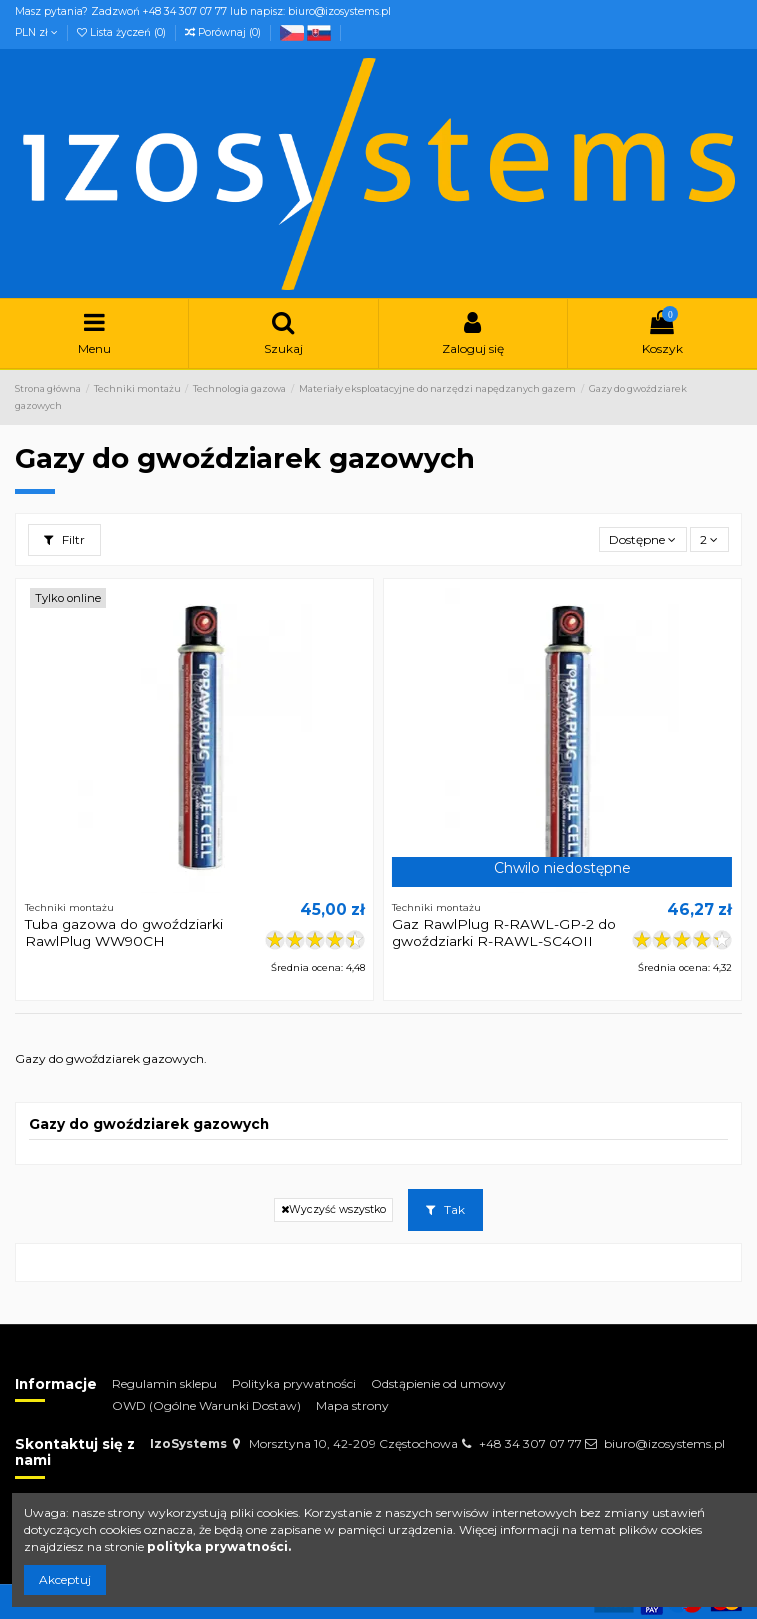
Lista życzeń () (123, 32)
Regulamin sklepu (164, 1383)
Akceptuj (65, 1579)
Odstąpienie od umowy (438, 1383)
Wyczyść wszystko (333, 1209)
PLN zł (36, 32)
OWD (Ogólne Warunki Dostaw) (206, 1405)
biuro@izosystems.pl (664, 1443)
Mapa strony (352, 1405)
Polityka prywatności (294, 1383)
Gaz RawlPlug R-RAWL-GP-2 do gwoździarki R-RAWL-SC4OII (504, 932)
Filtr (64, 539)
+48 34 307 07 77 (530, 1443)
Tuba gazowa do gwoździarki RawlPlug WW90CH (124, 932)
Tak (445, 1209)
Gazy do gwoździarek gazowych (149, 1124)
